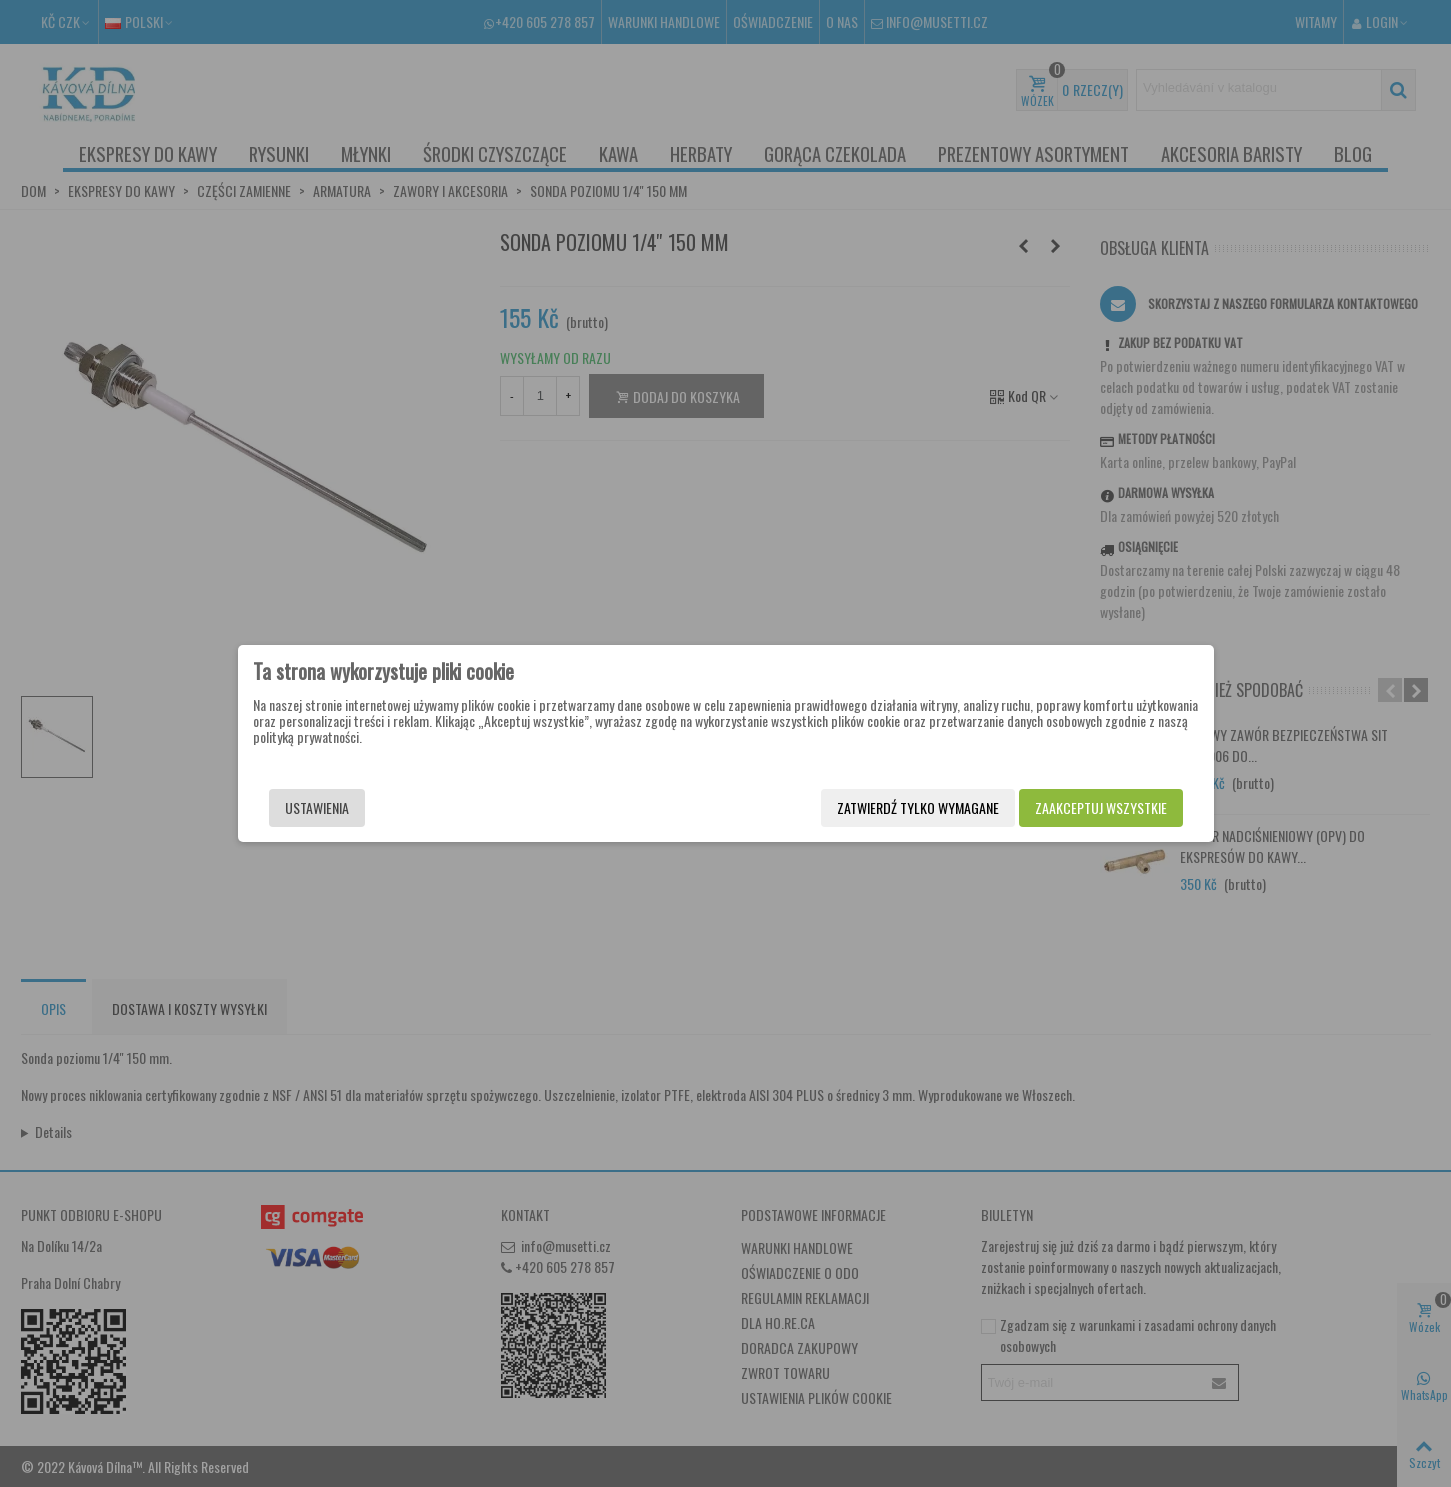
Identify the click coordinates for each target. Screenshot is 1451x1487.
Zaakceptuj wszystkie (1101, 807)
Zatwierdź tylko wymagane (918, 807)
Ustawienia (317, 807)
